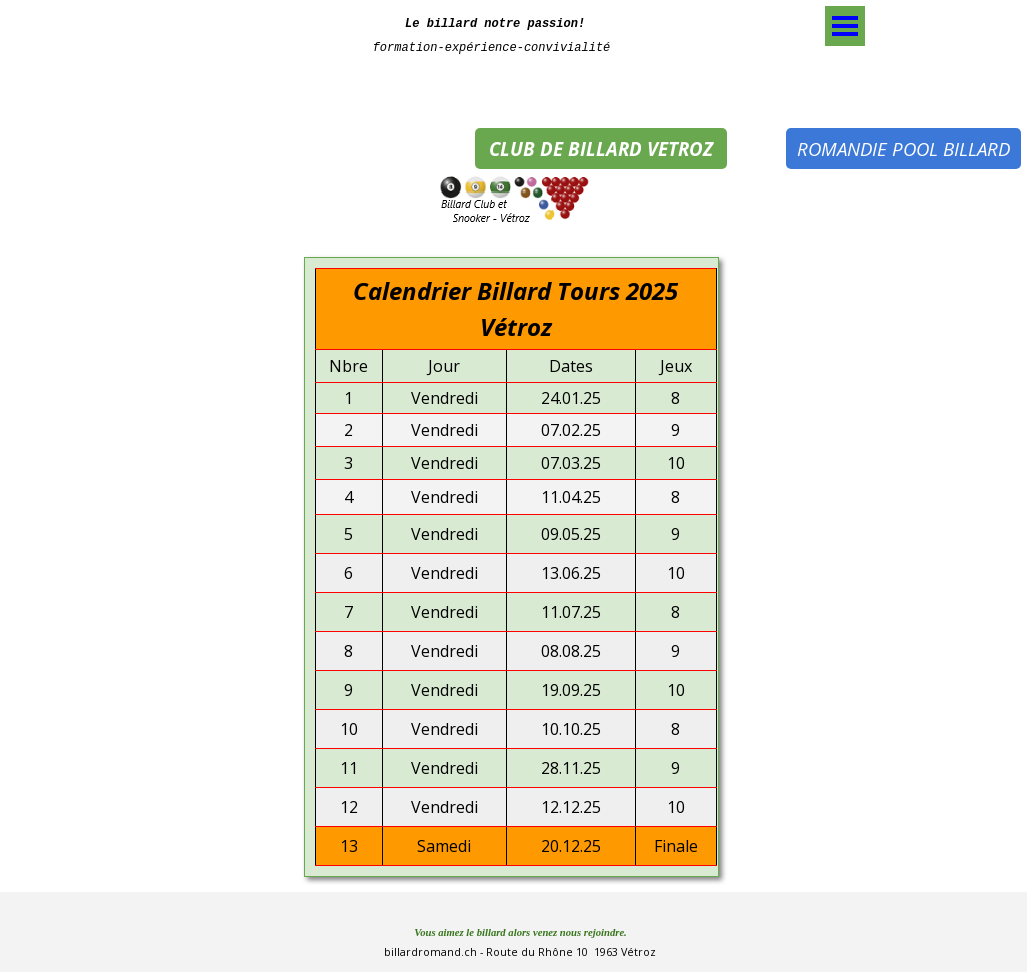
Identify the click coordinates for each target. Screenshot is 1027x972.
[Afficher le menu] (845, 26)
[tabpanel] (492, 33)
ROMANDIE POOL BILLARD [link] (903, 148)
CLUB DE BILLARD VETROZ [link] (601, 148)
